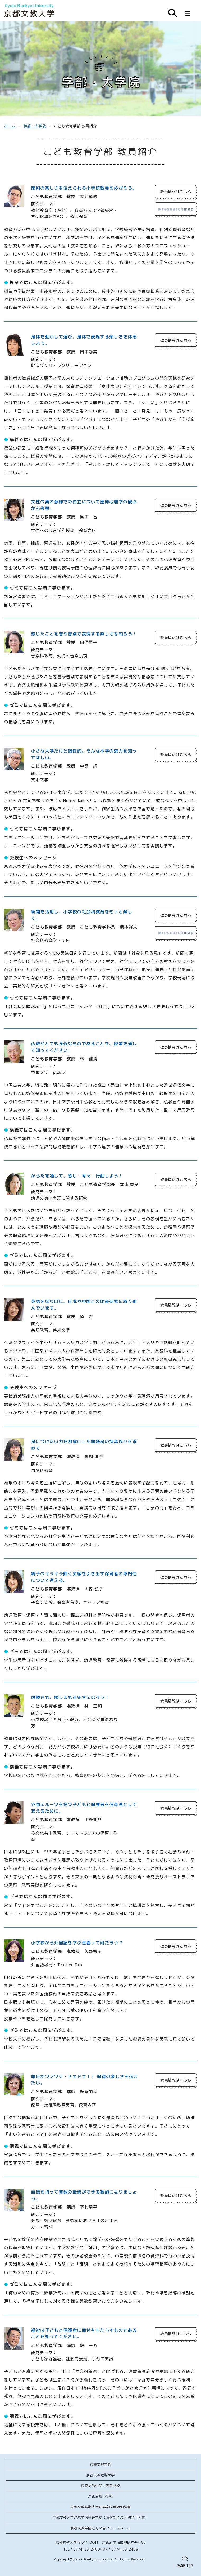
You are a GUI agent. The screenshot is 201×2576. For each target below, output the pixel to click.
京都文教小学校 (100, 2496)
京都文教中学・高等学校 (100, 2485)
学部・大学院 (34, 125)
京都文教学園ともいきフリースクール (100, 2528)
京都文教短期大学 (100, 2475)
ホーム (9, 125)
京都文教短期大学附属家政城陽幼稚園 (100, 2506)
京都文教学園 (100, 2464)
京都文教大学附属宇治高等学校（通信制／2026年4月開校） (100, 2517)
